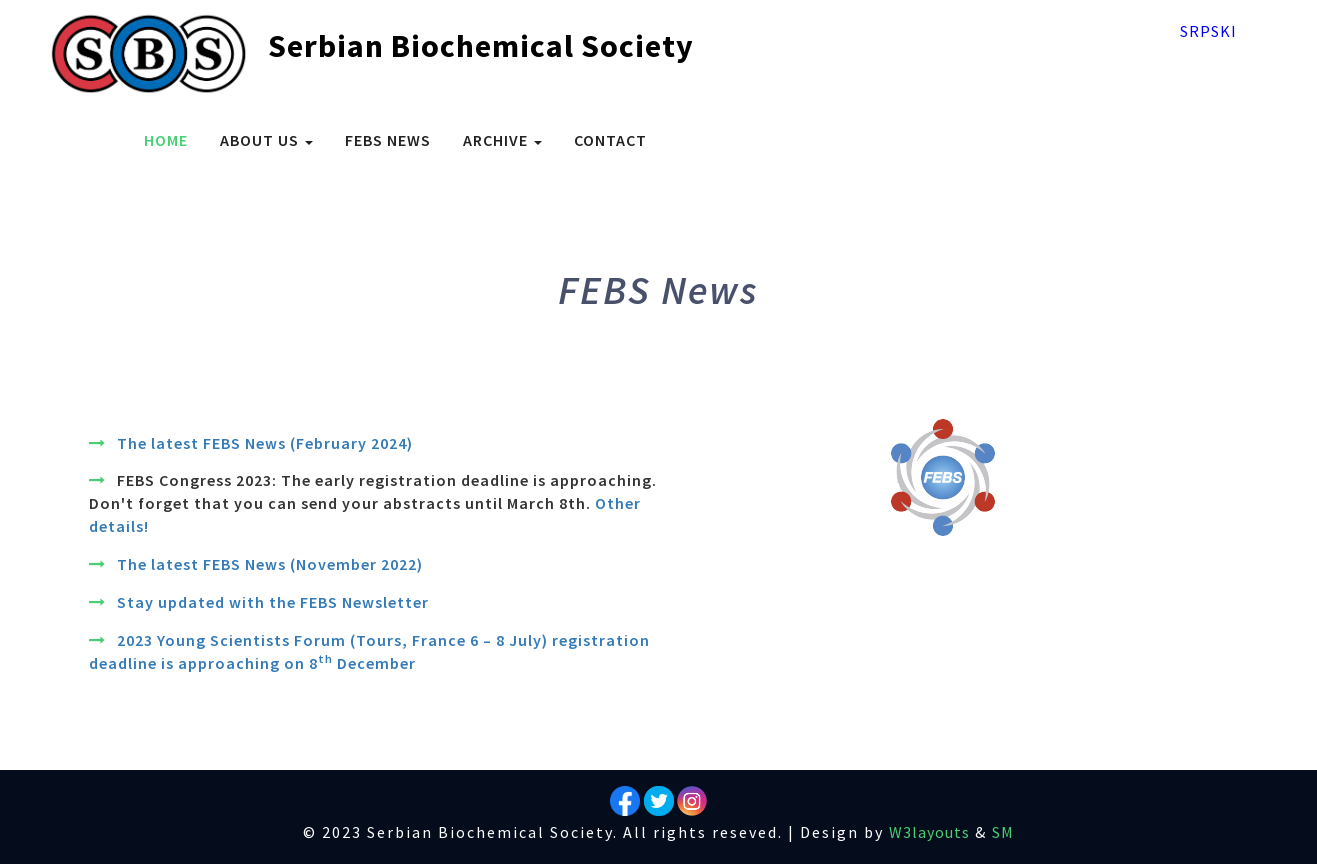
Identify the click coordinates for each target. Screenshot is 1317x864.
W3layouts (929, 832)
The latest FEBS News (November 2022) (270, 564)
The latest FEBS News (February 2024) (265, 443)
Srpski (1208, 31)
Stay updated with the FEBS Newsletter (273, 602)
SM (1003, 832)
